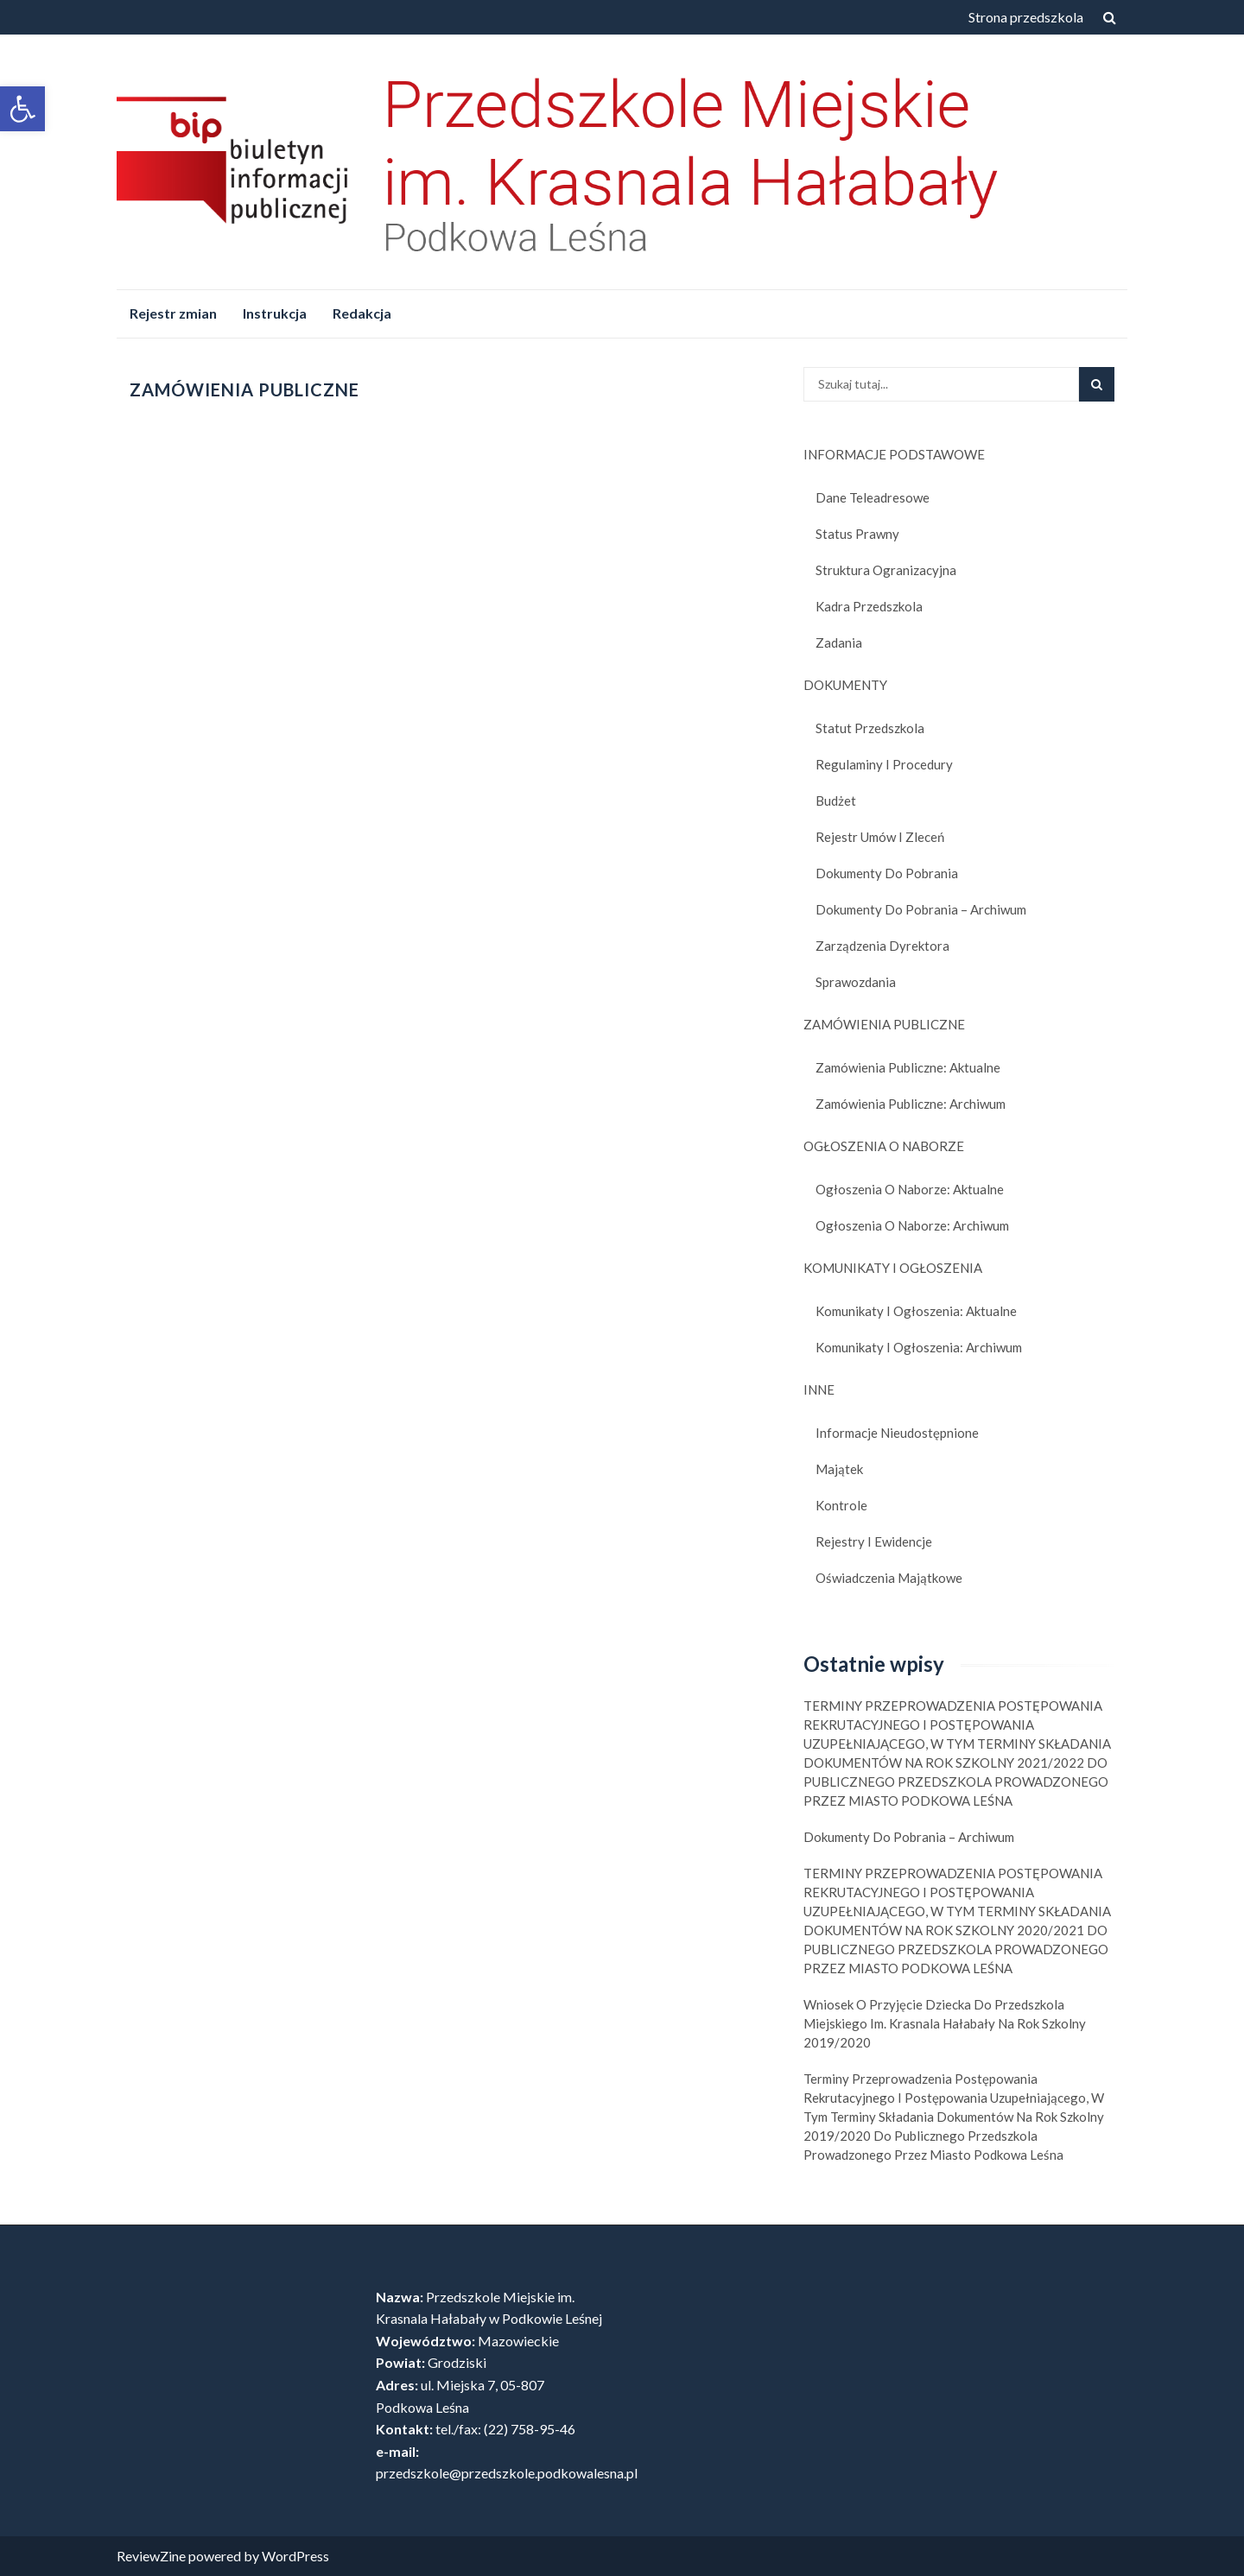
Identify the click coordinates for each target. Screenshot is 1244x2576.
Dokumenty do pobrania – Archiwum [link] (921, 909)
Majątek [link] (839, 1469)
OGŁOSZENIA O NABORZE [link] (883, 1146)
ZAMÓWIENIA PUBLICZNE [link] (884, 1024)
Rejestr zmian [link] (173, 313)
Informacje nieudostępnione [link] (897, 1432)
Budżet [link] (836, 800)
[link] (22, 108)
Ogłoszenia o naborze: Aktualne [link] (910, 1189)
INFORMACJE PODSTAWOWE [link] (894, 454)
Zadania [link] (839, 642)
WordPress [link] (295, 2556)
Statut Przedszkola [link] (870, 728)
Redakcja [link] (362, 313)
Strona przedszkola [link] (1025, 17)
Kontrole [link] (841, 1505)
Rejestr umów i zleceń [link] (880, 837)
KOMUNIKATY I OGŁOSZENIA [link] (892, 1267)
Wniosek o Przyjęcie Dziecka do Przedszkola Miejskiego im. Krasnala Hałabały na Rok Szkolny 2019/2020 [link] (944, 2023)
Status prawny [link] (857, 533)
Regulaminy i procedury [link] (884, 764)
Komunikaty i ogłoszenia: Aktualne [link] (916, 1311)
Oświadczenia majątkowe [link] (889, 1577)
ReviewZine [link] (151, 2556)
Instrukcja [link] (275, 313)
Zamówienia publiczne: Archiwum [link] (911, 1103)
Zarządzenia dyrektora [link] (882, 945)
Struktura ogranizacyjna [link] (886, 570)
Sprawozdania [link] (856, 982)
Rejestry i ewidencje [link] (874, 1541)
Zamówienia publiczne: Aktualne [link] (908, 1067)
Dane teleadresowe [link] (873, 497)
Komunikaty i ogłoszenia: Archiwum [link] (919, 1347)
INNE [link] (819, 1389)
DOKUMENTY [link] (845, 685)
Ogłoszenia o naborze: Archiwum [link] (912, 1225)
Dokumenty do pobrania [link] (887, 873)
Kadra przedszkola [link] (869, 606)
